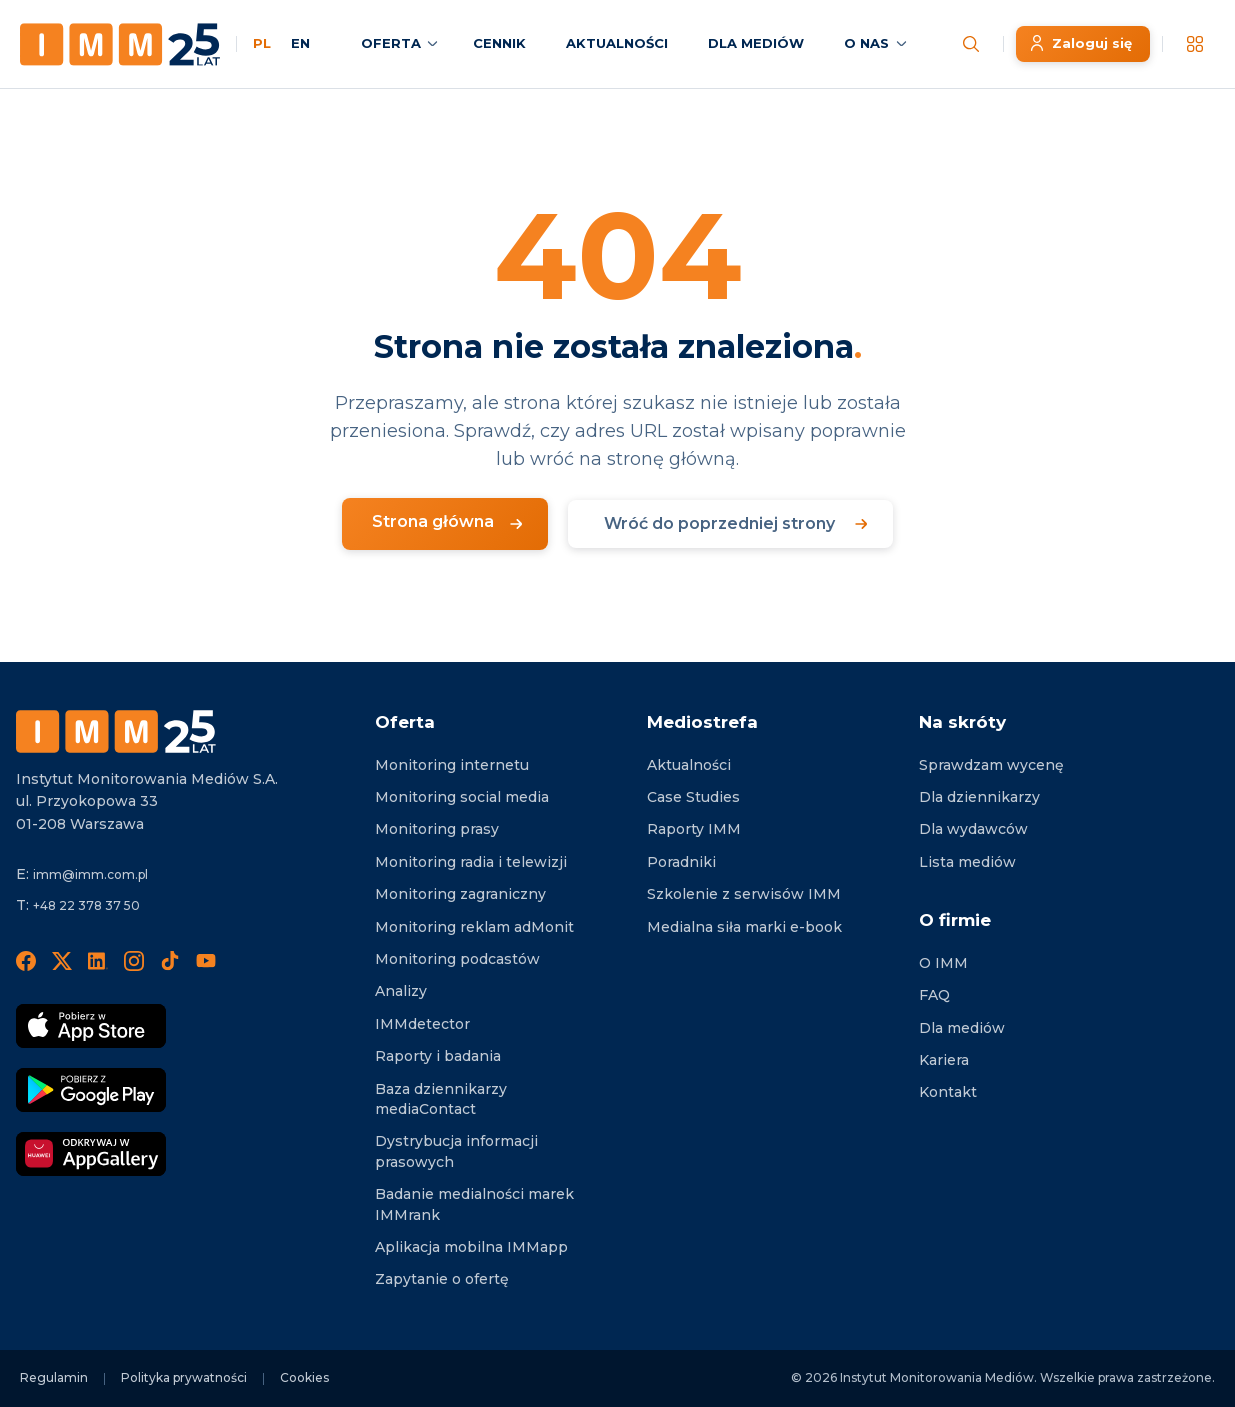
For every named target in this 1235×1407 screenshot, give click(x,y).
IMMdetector (422, 1024)
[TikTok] (170, 960)
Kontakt (948, 1092)
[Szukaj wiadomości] (971, 44)
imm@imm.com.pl (90, 874)
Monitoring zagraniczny (460, 894)
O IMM (943, 963)
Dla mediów (962, 1028)
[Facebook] (26, 960)
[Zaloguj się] (1083, 44)
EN (300, 43)
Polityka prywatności (184, 1377)
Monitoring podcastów (457, 959)
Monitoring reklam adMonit (474, 927)
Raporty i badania (438, 1056)
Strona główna (433, 521)
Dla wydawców (973, 829)
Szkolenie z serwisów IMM (744, 894)
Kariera (944, 1060)
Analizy (401, 991)
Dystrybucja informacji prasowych (456, 1151)
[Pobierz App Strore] (91, 1026)
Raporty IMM (694, 829)
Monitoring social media (462, 797)
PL (262, 43)
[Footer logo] (116, 731)
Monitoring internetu (452, 765)
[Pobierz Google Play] (91, 1090)
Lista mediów (967, 862)
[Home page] (120, 44)
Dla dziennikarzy (979, 797)
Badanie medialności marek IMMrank (474, 1204)
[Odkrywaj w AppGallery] (91, 1154)
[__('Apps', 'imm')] (1195, 44)
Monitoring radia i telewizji (471, 862)
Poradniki (681, 862)
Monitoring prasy (437, 829)
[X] (62, 960)
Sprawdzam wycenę (991, 765)
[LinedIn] (98, 960)
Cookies (304, 1377)
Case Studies (693, 797)
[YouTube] (206, 960)
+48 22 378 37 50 (86, 905)
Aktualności (689, 765)
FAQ (934, 995)
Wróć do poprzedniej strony (719, 523)
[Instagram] (134, 960)
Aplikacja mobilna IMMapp (471, 1247)
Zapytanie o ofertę (442, 1279)
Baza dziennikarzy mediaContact (441, 1099)
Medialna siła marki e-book (744, 927)
